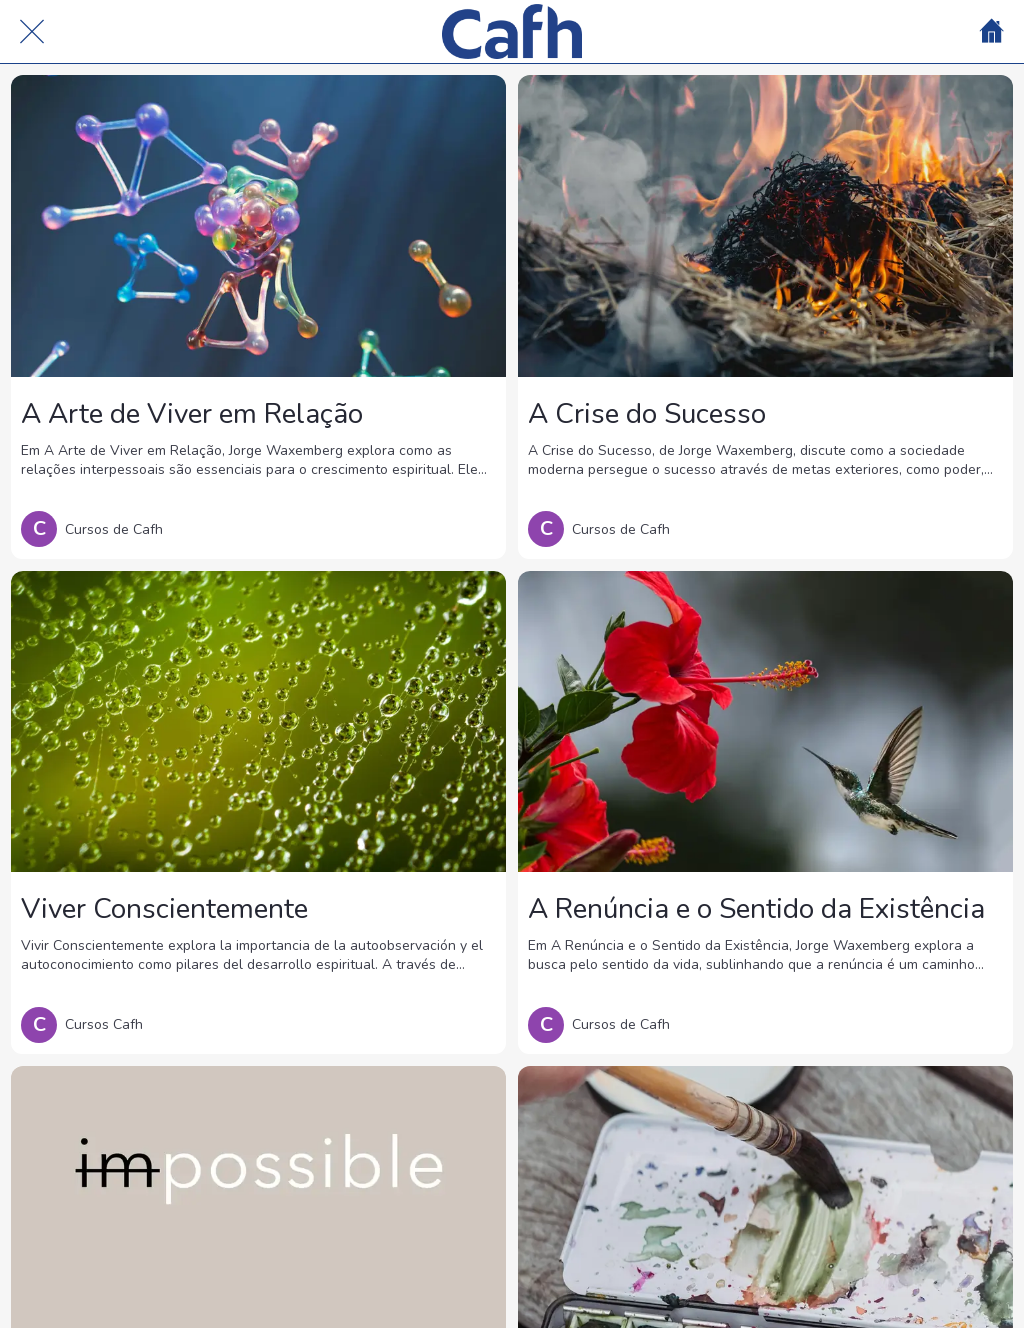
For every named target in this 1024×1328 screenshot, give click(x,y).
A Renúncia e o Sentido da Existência (756, 909)
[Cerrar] (32, 32)
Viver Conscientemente (164, 909)
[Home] (992, 32)
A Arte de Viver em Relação (192, 414)
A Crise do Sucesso (647, 414)
